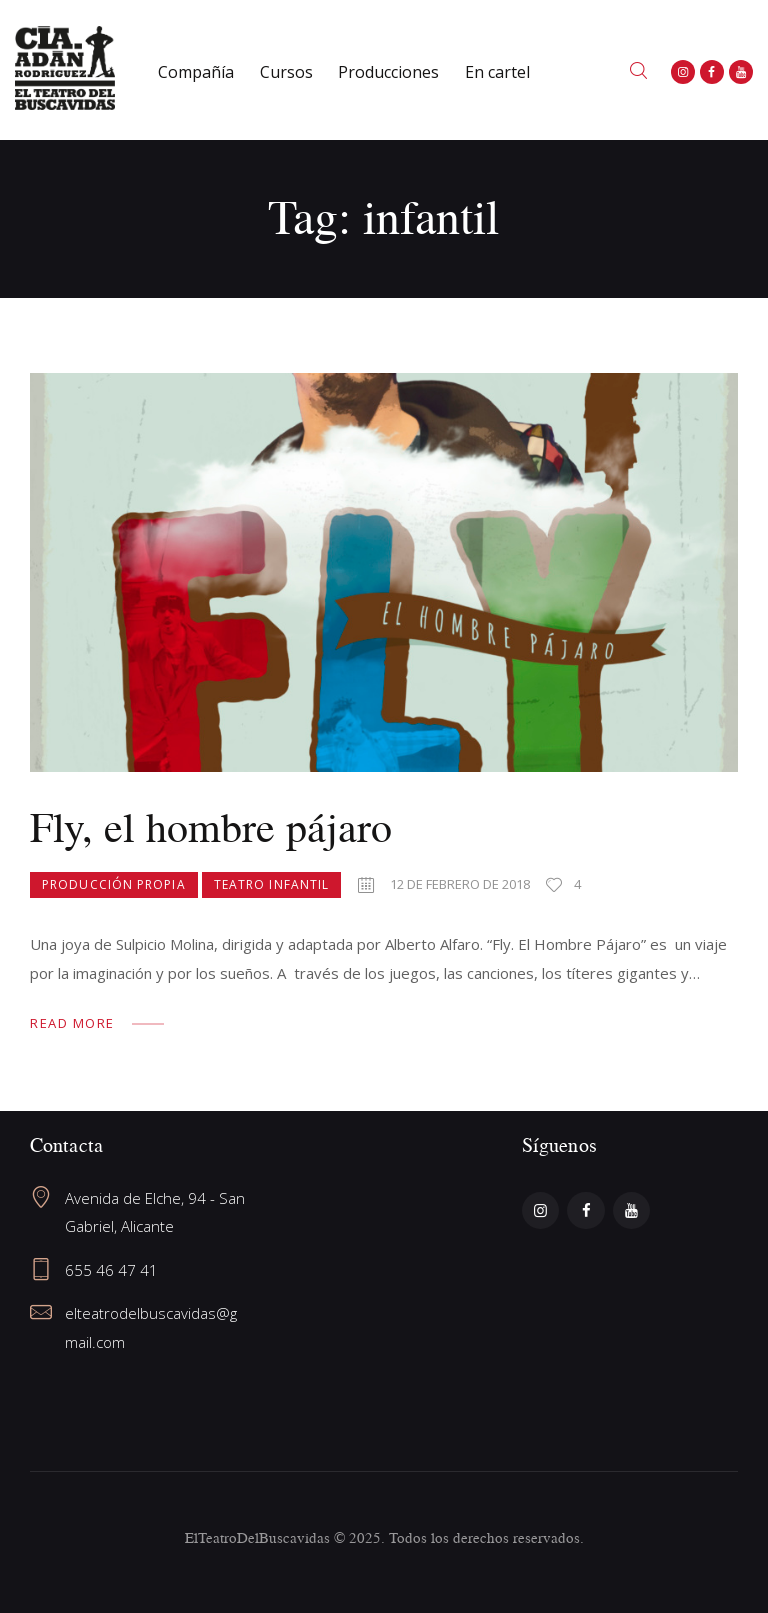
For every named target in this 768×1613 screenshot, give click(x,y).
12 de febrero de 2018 (460, 884)
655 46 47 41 (111, 1270)
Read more (72, 1023)
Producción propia (114, 884)
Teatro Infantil (272, 884)
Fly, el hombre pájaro (211, 827)
